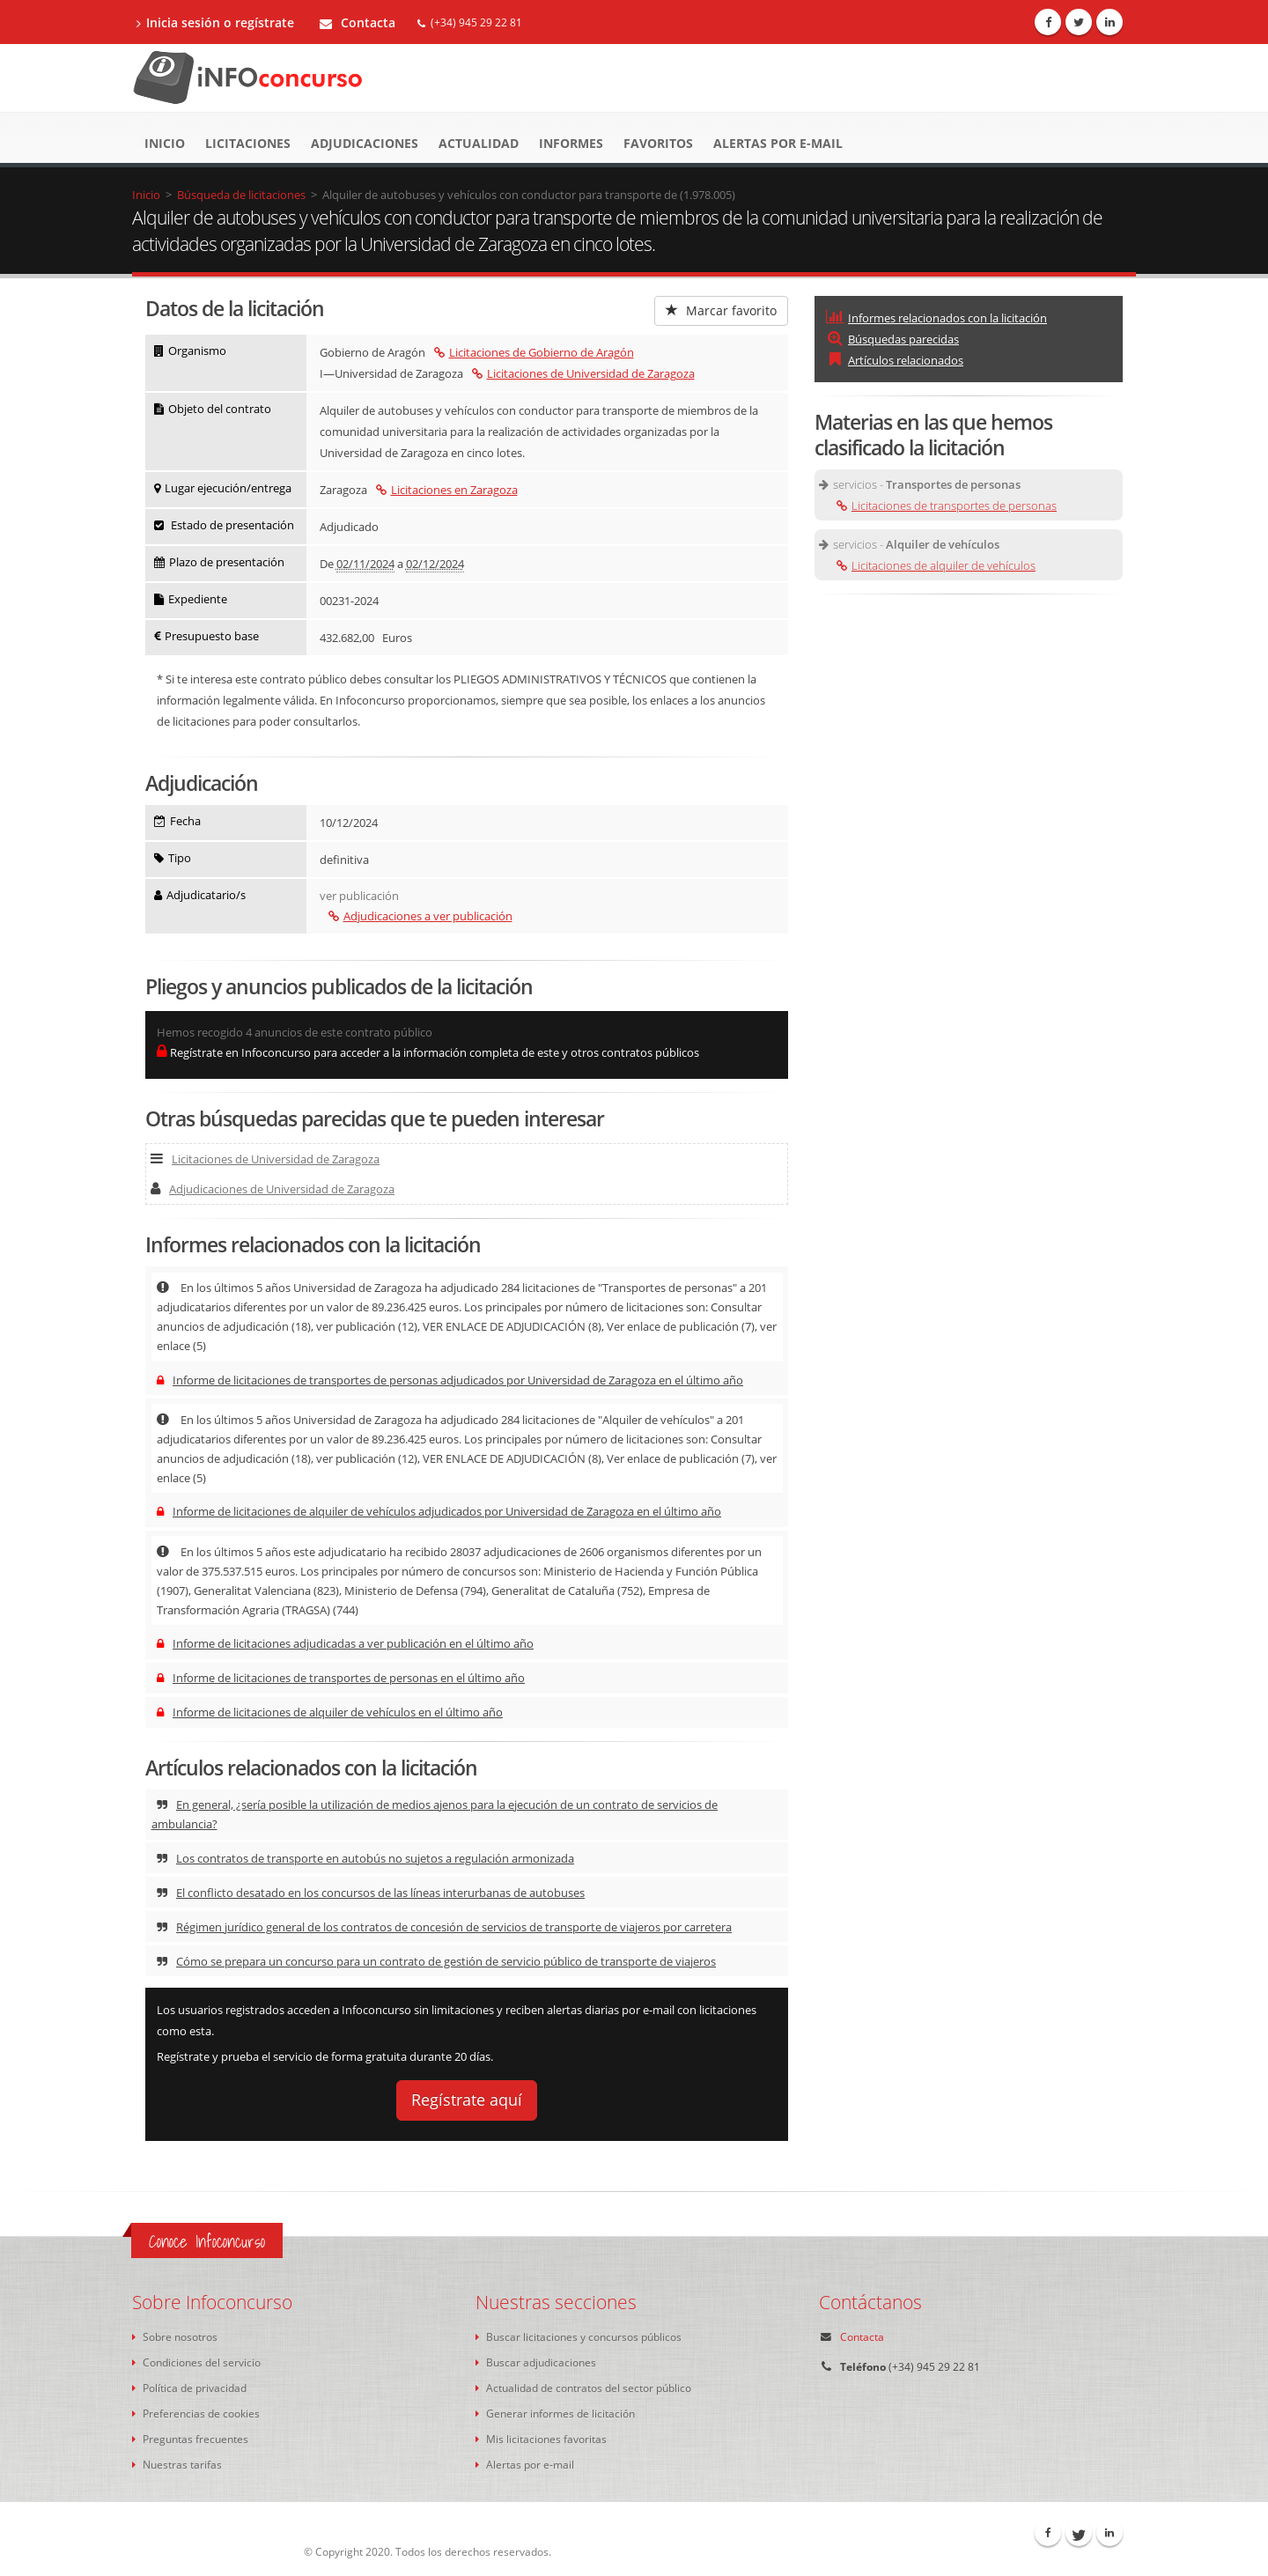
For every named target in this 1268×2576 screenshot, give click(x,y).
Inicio (164, 143)
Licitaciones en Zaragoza (447, 490)
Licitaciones (248, 143)
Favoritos (658, 143)
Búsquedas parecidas (892, 339)
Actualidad (479, 143)
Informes (571, 143)
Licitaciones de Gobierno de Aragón (534, 352)
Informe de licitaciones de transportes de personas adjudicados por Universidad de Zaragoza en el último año (450, 1380)
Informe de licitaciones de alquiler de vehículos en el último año (330, 1712)
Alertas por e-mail (778, 143)
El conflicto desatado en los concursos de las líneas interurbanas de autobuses (371, 1893)
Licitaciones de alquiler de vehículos (936, 565)
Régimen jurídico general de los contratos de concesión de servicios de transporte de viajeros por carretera (444, 1927)
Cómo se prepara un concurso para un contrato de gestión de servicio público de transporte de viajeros (436, 1961)
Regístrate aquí (466, 2099)
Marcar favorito (721, 310)
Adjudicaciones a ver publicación (420, 916)
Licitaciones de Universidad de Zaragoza (583, 373)
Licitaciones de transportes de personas (947, 505)
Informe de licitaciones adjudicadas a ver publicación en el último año (345, 1643)
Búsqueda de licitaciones (241, 195)
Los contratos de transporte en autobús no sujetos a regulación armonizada (365, 1858)
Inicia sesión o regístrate (215, 22)
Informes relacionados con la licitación (936, 318)
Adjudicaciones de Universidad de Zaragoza (272, 1189)
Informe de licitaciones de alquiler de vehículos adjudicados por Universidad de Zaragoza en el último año (439, 1511)
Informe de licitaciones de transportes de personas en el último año (341, 1678)
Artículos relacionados (894, 360)
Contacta (357, 22)
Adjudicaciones (364, 143)
